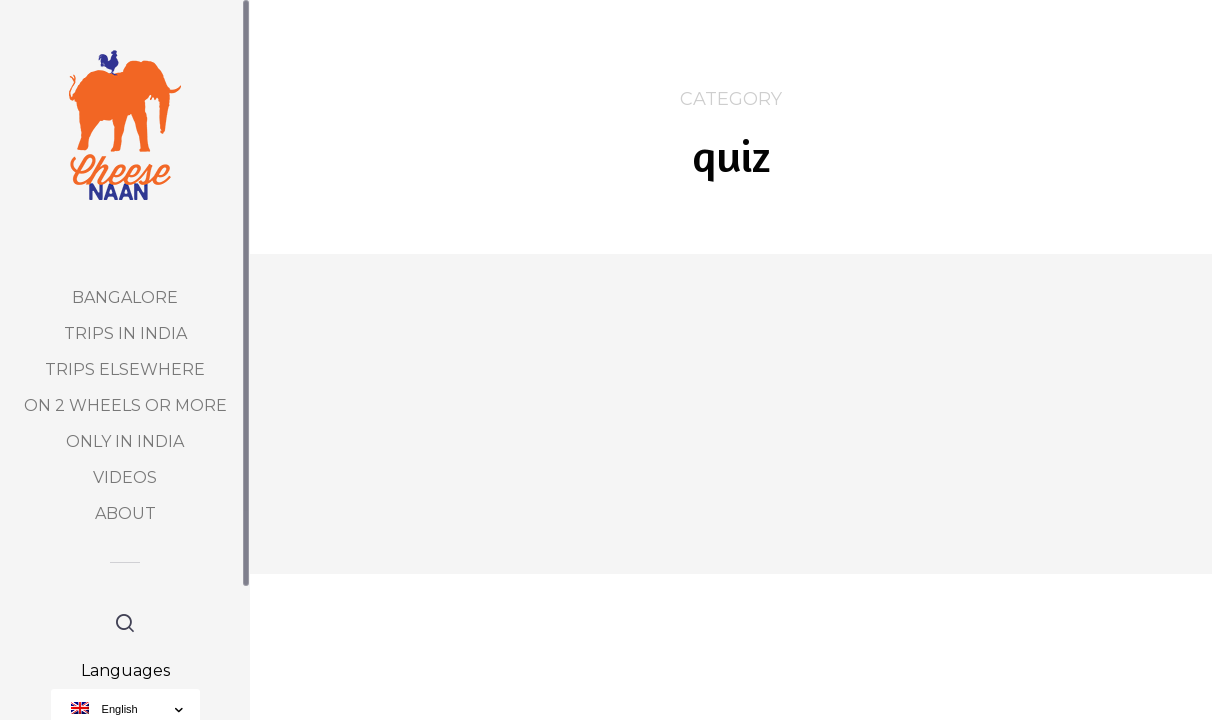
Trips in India (125, 333)
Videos (125, 477)
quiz (463, 298)
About (125, 513)
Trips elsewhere (125, 369)
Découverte (407, 298)
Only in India (125, 441)
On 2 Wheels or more (125, 405)
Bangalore (125, 297)
